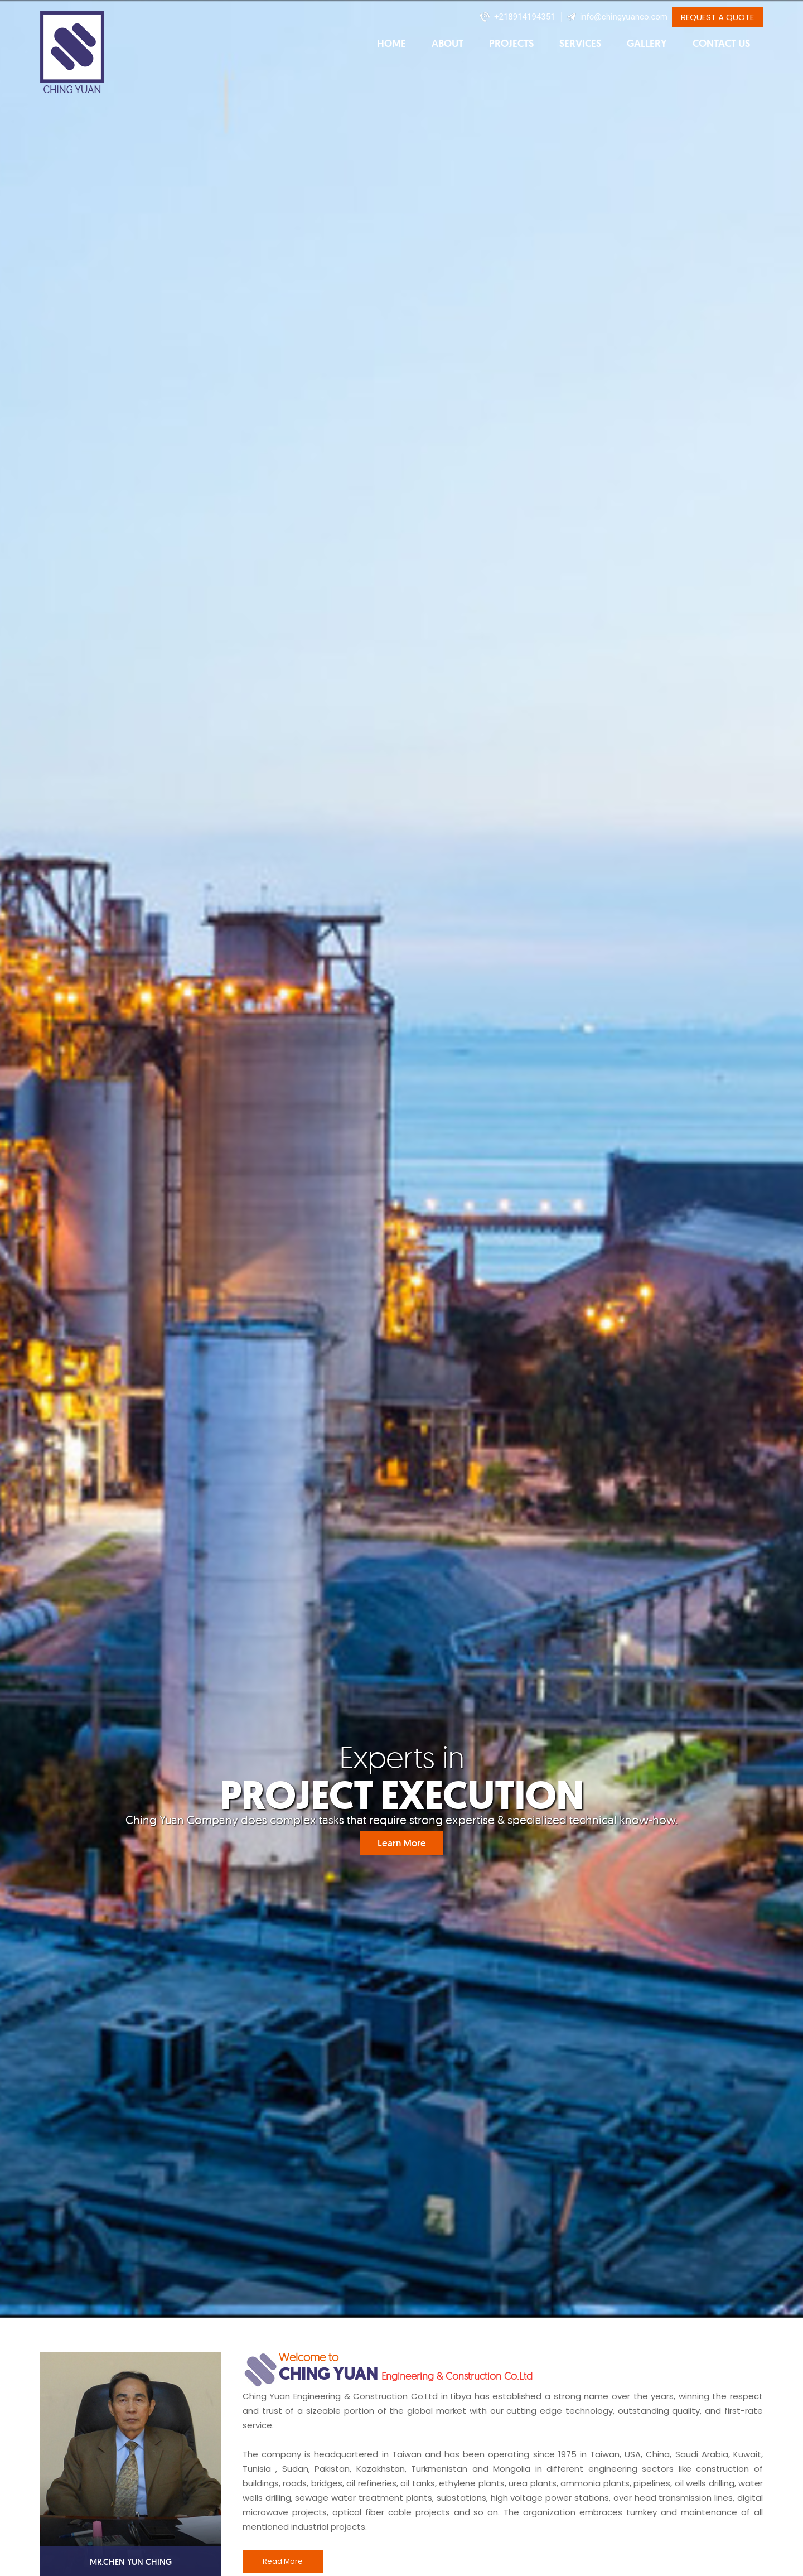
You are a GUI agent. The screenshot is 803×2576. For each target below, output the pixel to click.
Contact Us (721, 43)
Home (391, 43)
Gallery (647, 43)
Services (580, 43)
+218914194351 (524, 17)
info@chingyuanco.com (623, 17)
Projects (511, 43)
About (447, 43)
